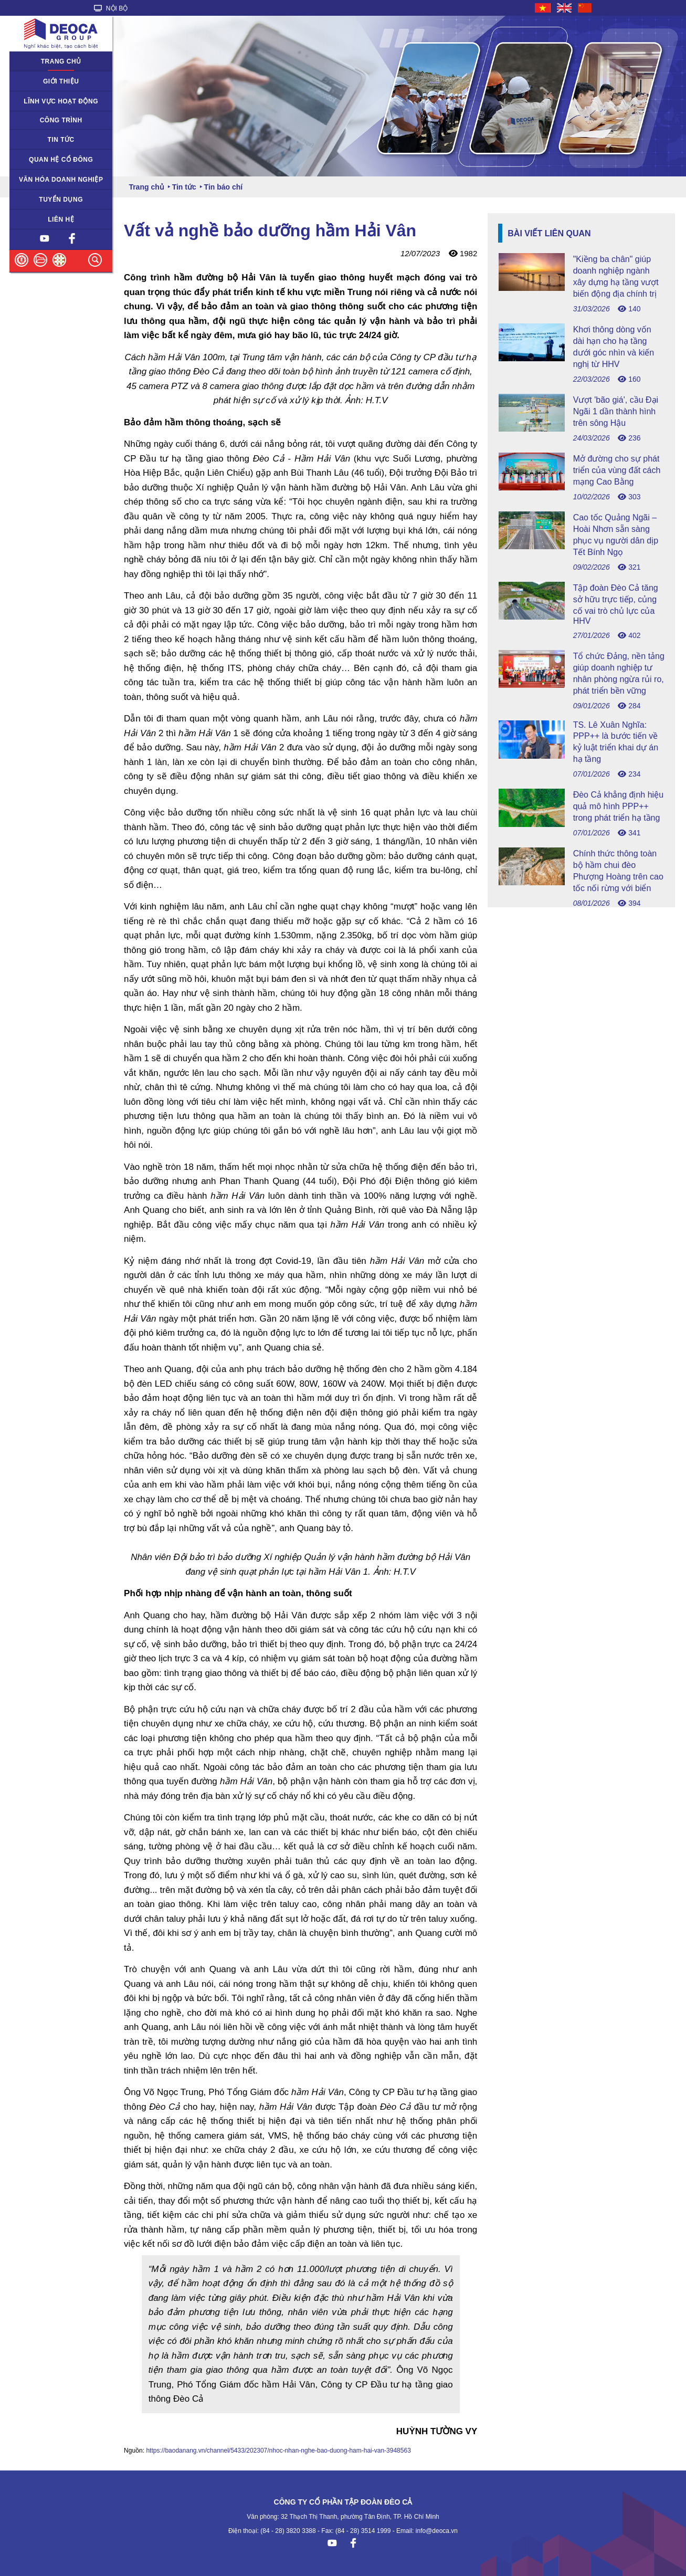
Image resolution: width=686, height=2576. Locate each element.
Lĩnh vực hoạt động (61, 101)
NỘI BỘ (111, 8)
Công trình (61, 120)
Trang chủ (61, 61)
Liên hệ (61, 219)
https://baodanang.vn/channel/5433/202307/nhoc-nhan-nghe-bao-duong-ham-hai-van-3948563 (278, 2450)
